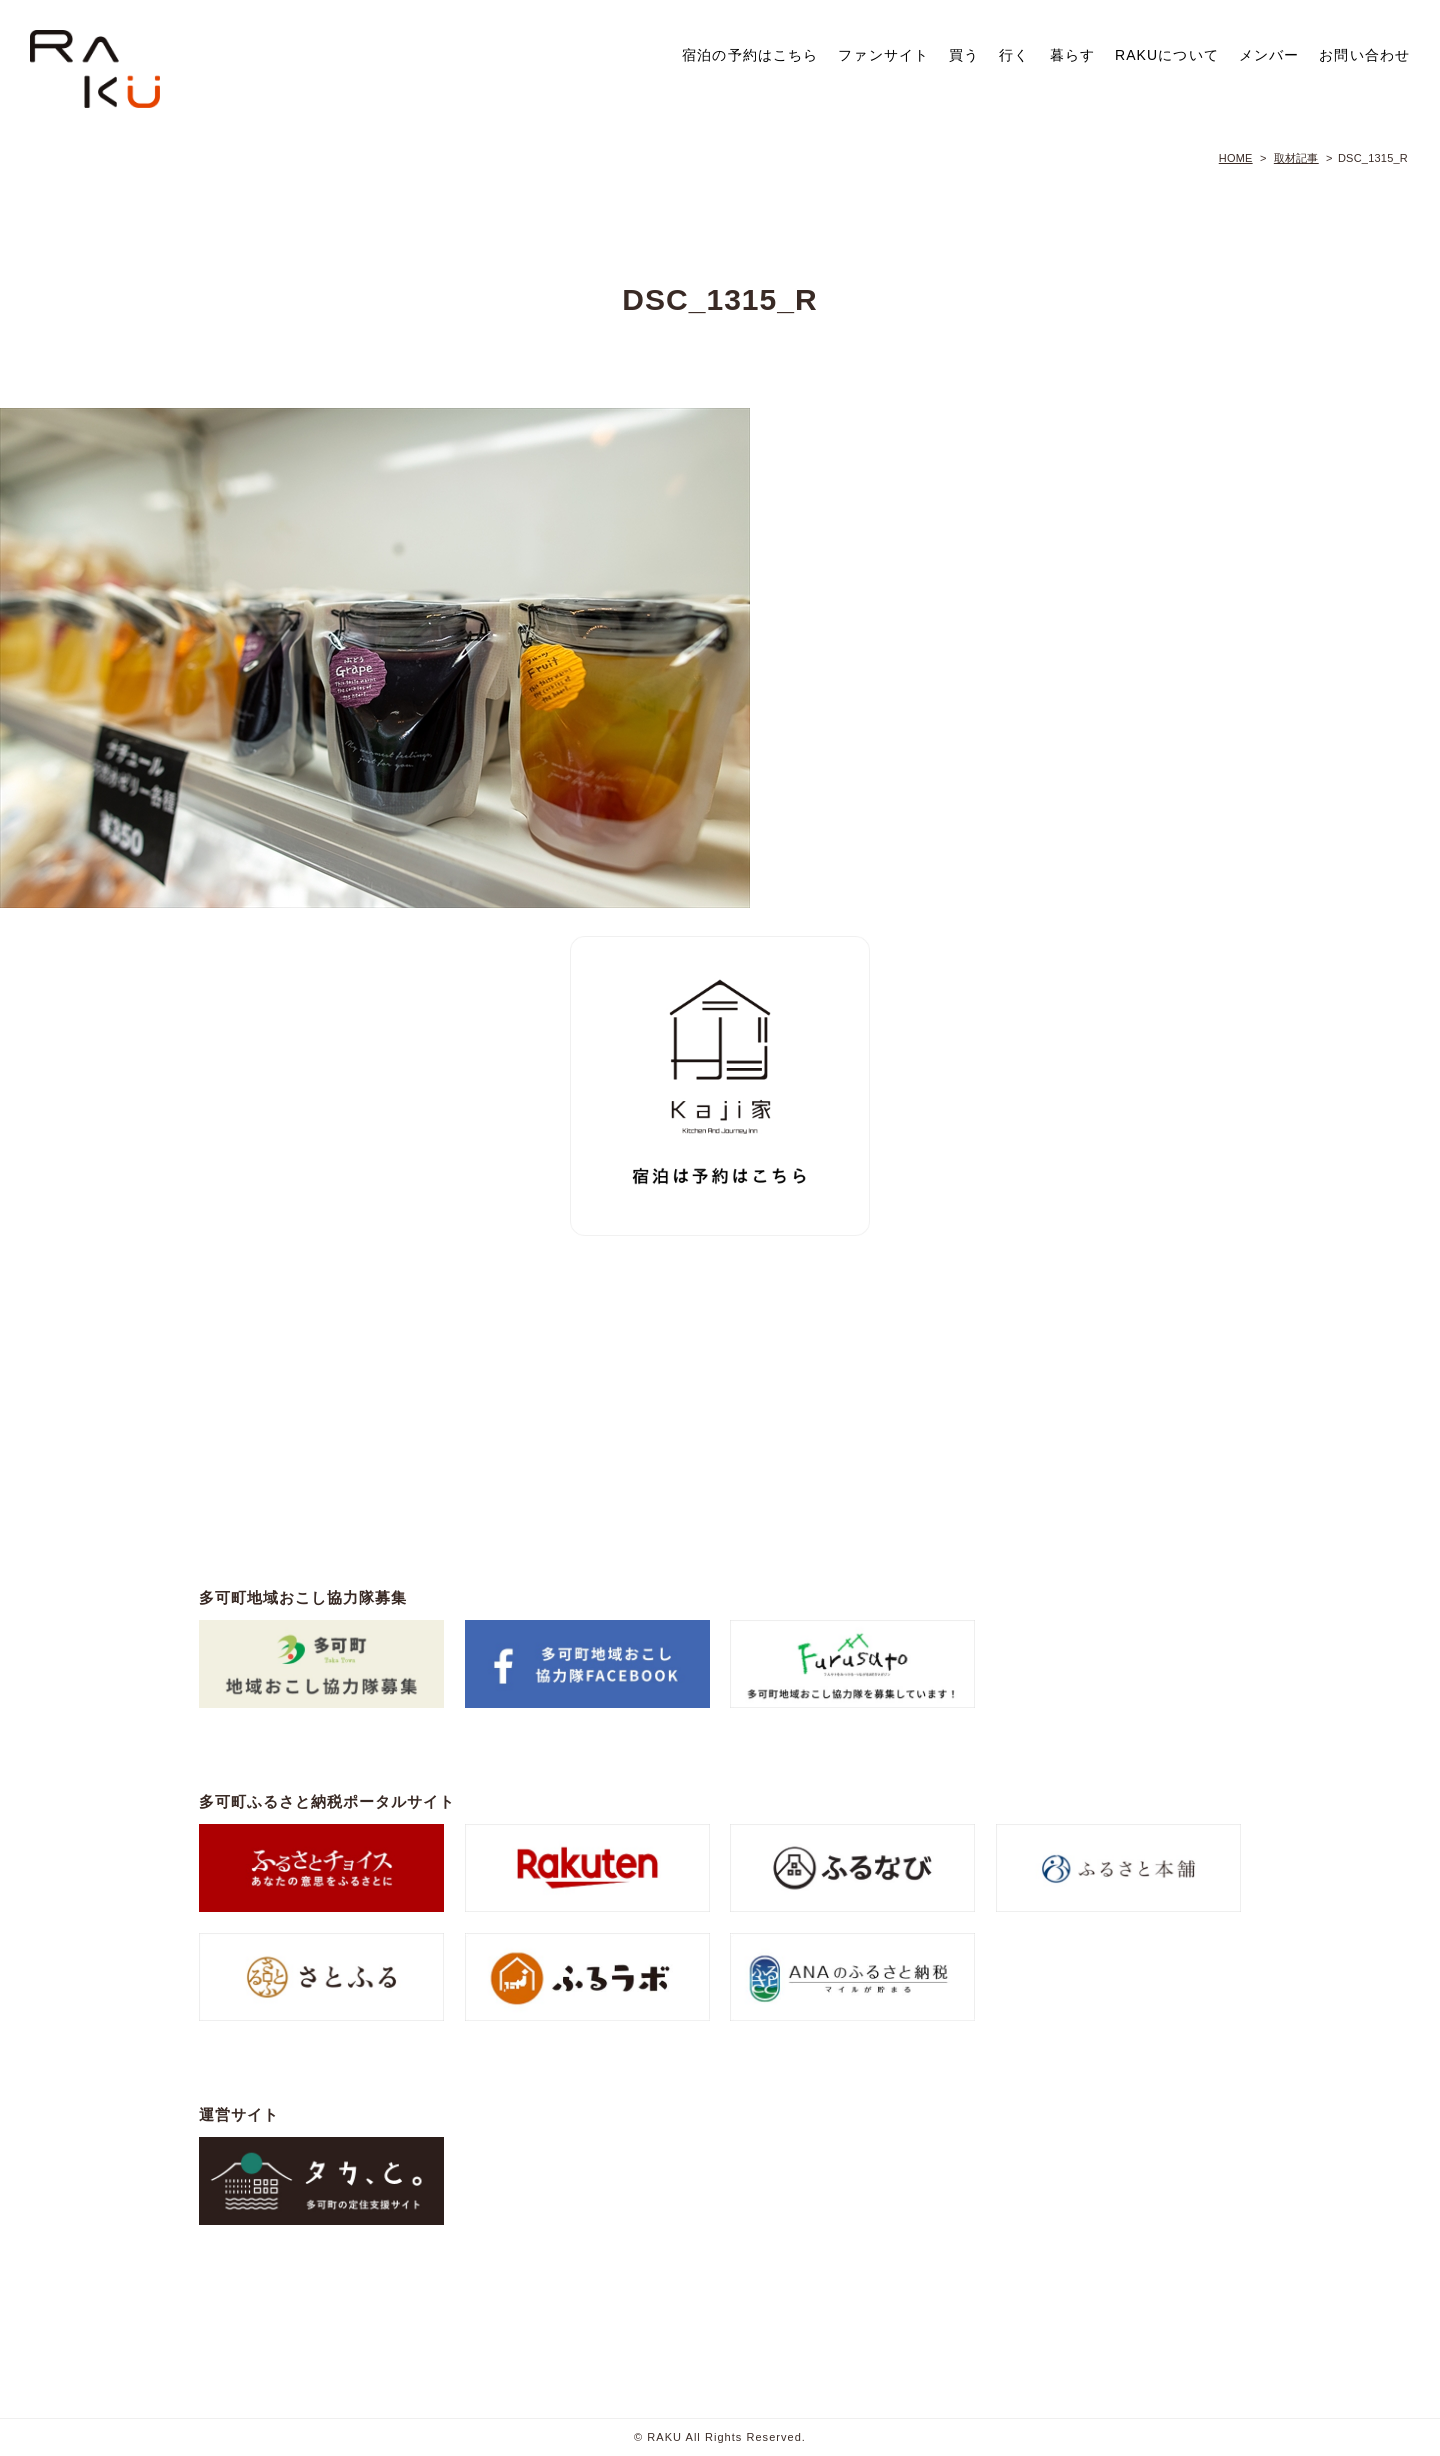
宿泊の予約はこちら (750, 55)
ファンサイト (883, 55)
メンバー (1269, 55)
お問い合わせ (1364, 55)
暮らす (1072, 55)
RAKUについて (1167, 55)
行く (1014, 55)
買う (964, 55)
